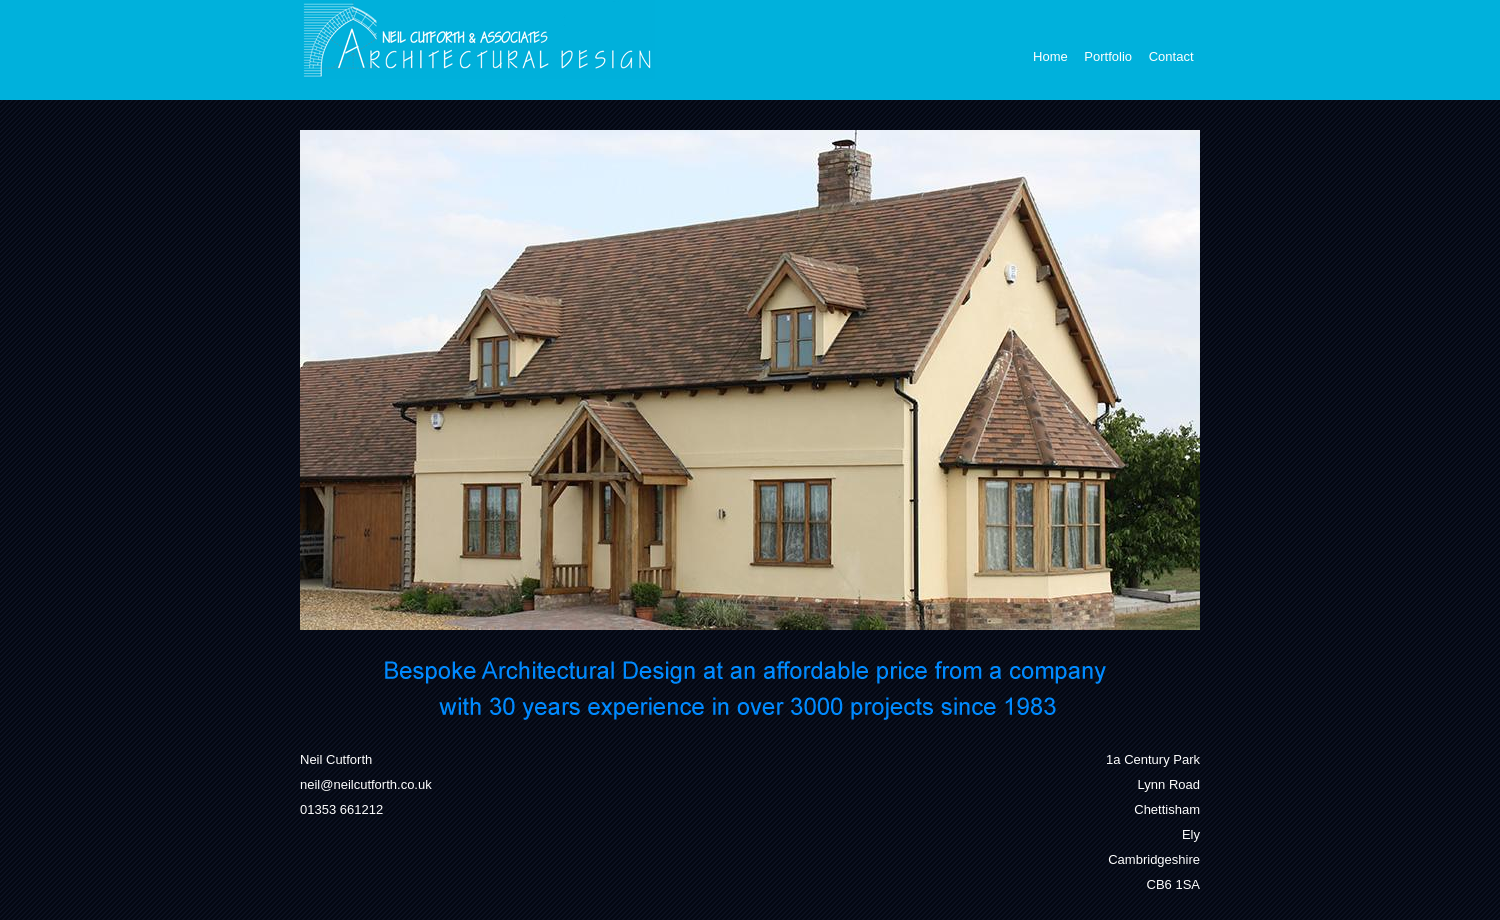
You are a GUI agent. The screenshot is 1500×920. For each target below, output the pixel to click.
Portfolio (1108, 56)
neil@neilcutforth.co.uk (366, 784)
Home (1050, 56)
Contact (1171, 56)
